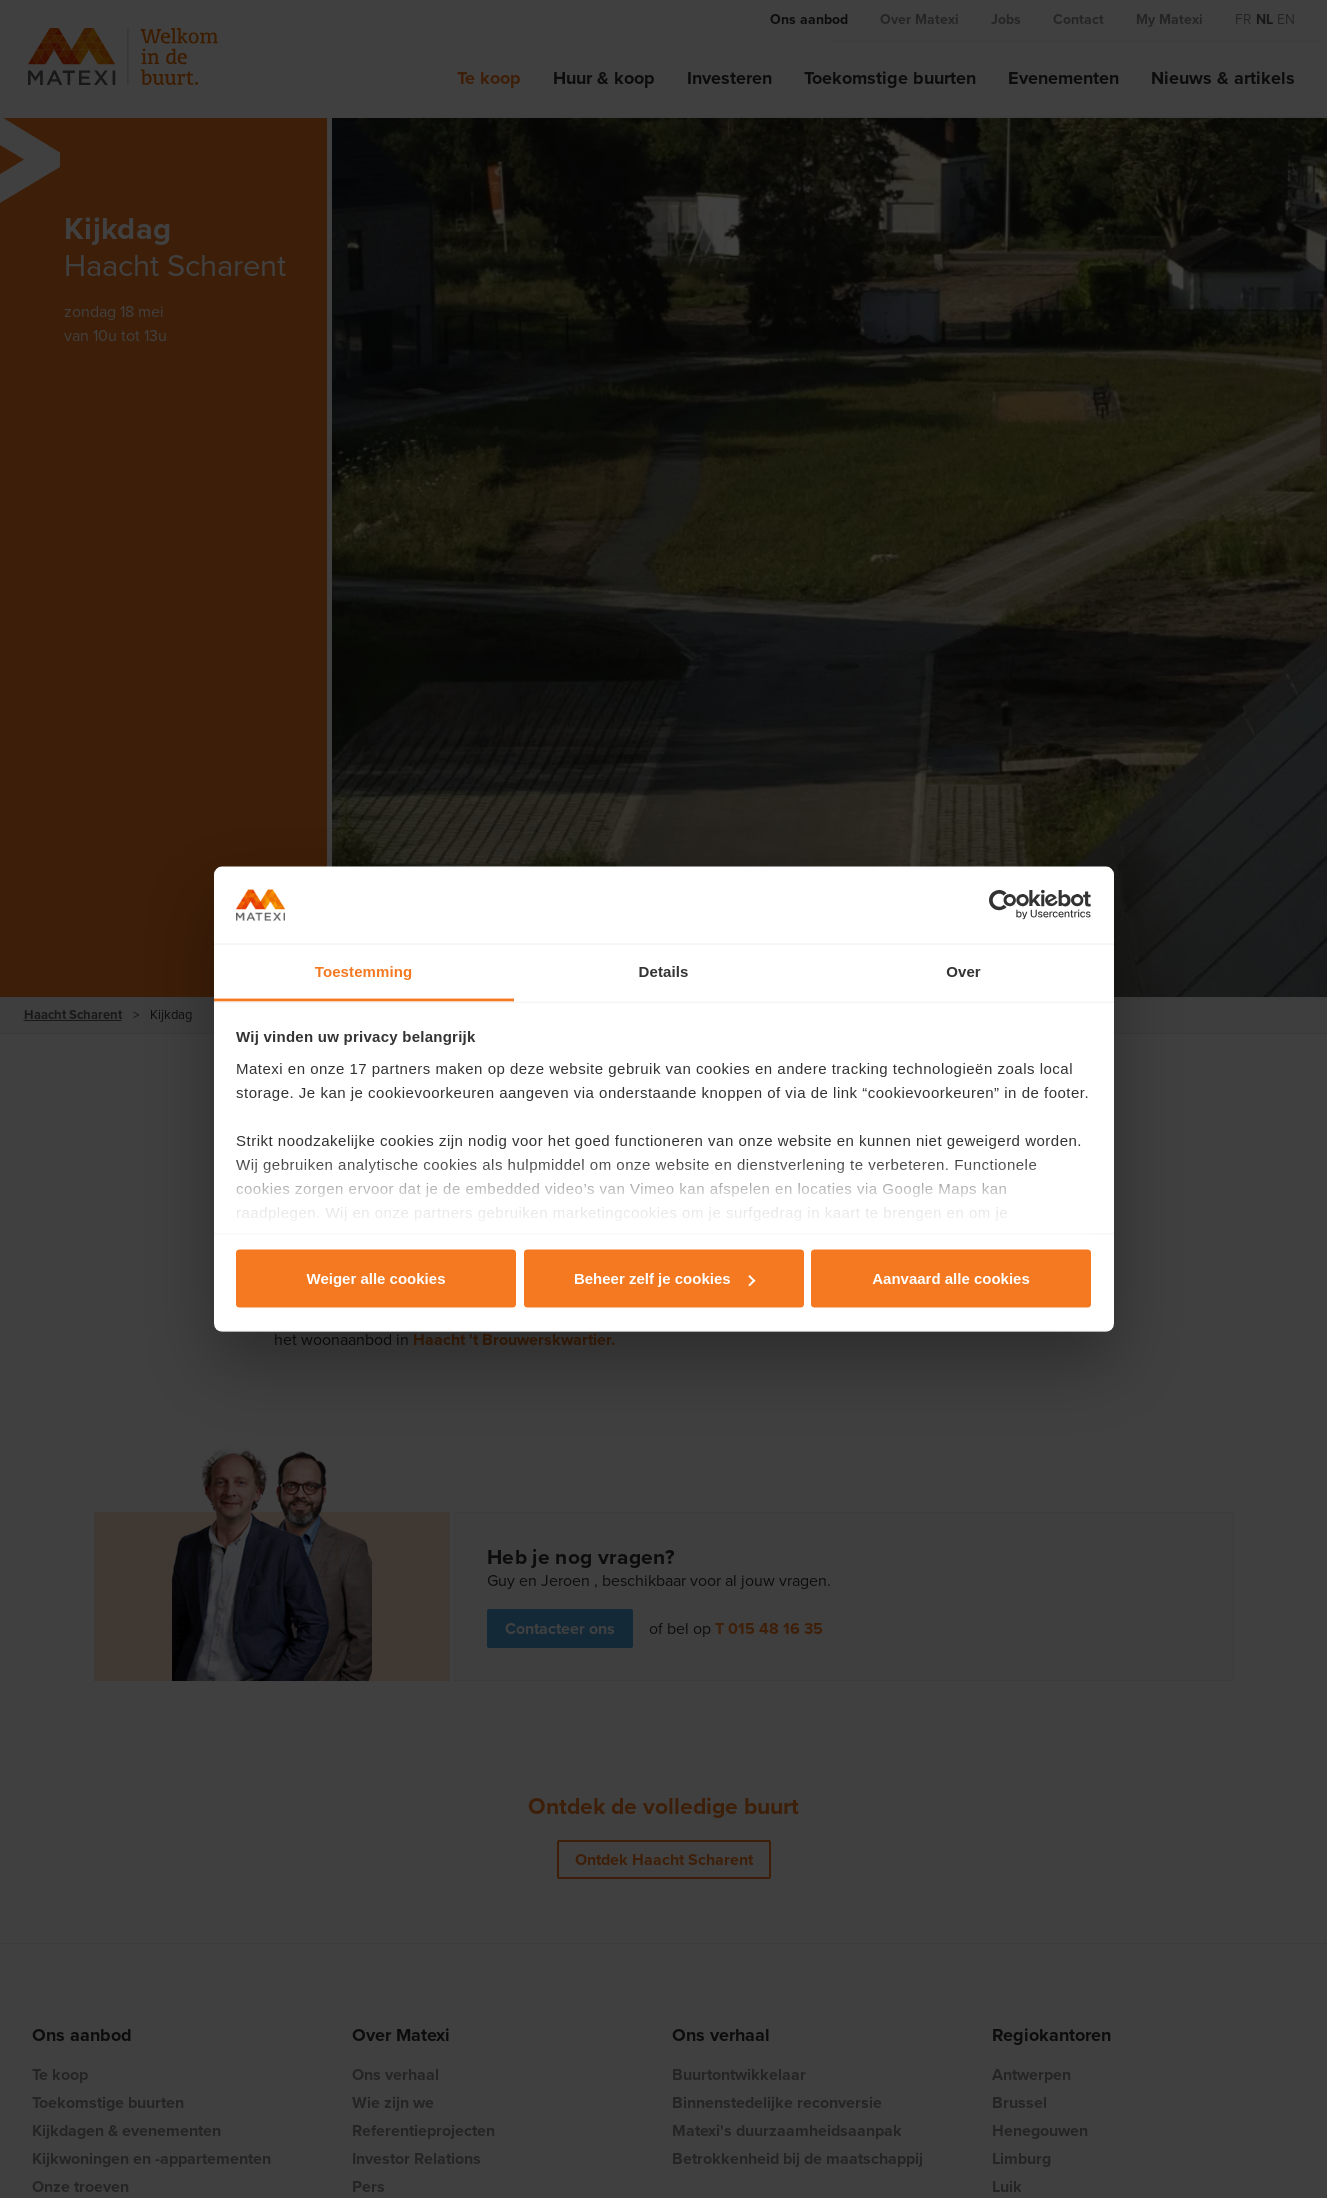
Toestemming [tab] (364, 970)
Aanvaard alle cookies (951, 1278)
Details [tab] (664, 970)
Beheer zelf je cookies (664, 1278)
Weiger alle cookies (376, 1278)
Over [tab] (963, 970)
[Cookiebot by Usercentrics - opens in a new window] (1003, 905)
